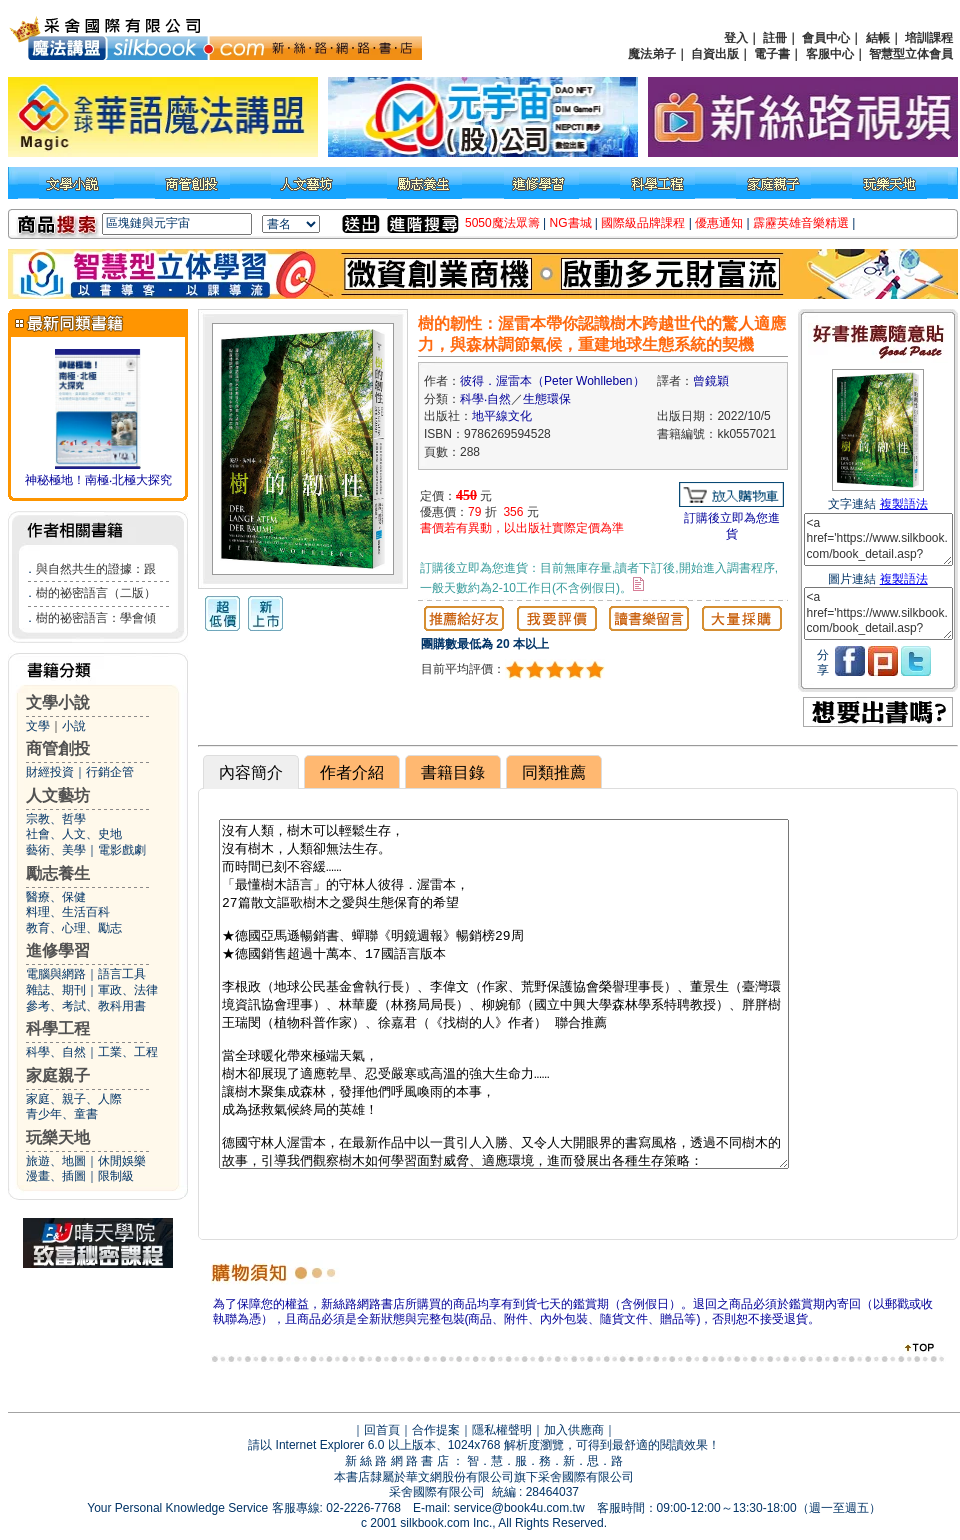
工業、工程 (128, 1052)
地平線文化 (502, 416)
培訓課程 (929, 38)
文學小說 (58, 702)
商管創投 (58, 748)
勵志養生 (58, 873)
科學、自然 (56, 1052)
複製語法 (904, 504)
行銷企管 (110, 772)
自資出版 (715, 54)
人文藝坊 (58, 795)
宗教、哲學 (56, 819)
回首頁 (382, 1430)
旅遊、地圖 (56, 1161)
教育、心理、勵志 (74, 928)
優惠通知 (719, 223)
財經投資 (50, 772)
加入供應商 (574, 1430)
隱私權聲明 (502, 1430)
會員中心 (826, 38)
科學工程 (58, 1028)
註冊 (775, 38)
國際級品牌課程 (643, 223)
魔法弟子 (652, 54)
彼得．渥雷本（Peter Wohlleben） (552, 381)
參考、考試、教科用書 (86, 1006)
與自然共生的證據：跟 (96, 569)
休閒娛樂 (122, 1161)
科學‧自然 (485, 399)
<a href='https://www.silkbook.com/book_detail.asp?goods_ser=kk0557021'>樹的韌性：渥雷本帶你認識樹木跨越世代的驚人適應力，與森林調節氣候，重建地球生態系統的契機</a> (878, 539)
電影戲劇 (122, 850)
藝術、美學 (56, 850)
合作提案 (436, 1430)
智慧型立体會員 (911, 54)
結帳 (878, 38)
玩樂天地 (58, 1137)
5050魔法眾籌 (502, 223)
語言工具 (122, 974)
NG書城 (571, 223)
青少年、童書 (62, 1114)
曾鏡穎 (711, 381)
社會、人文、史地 (74, 834)
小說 (74, 726)
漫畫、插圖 (56, 1176)
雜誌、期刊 (56, 990)
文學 (38, 726)
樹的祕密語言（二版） (96, 593)
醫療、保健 (56, 897)
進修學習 (58, 950)
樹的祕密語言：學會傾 (96, 618)
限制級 (116, 1176)
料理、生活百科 (68, 912)
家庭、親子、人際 (74, 1099)
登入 (736, 38)
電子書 (772, 54)
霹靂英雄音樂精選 (801, 223)
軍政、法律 (128, 990)
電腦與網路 (56, 974)
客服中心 (830, 54)
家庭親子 (58, 1075)
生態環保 (547, 399)
